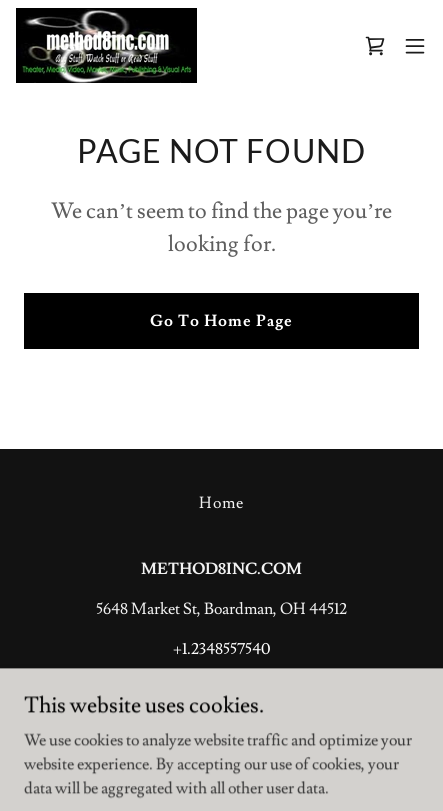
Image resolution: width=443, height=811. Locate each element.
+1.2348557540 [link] (221, 649)
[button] (415, 46)
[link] (106, 45)
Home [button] (221, 503)
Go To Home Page (221, 321)
